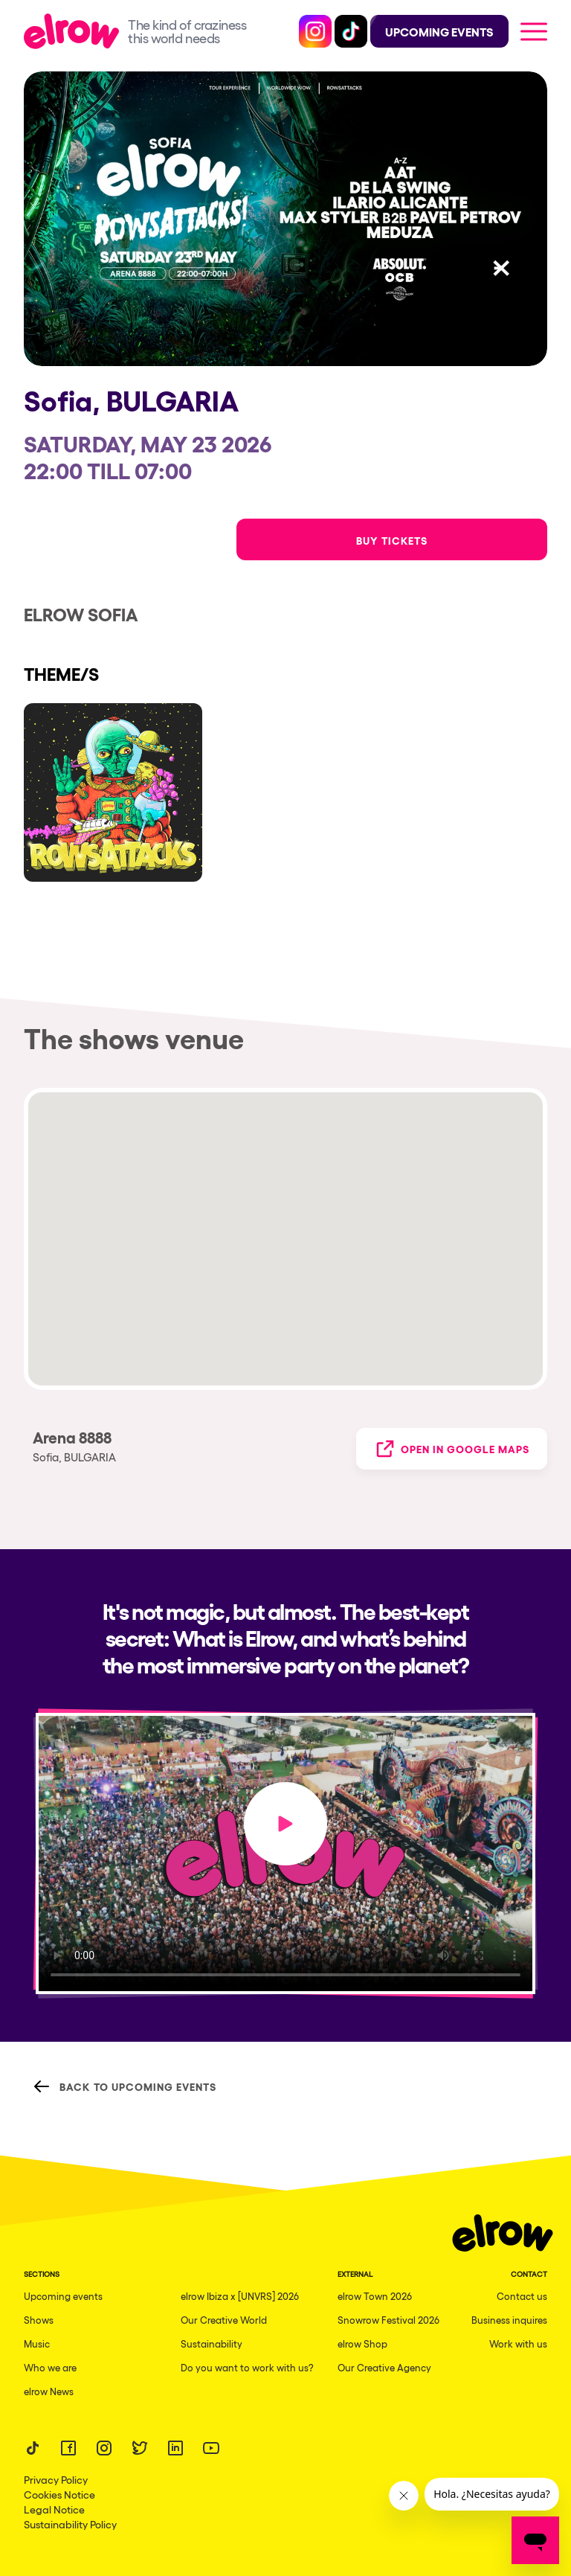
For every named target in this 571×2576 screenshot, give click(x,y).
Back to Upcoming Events (124, 2086)
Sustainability (211, 2343)
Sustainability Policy (70, 2524)
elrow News (49, 2391)
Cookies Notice (59, 2494)
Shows (39, 2319)
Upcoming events (63, 2295)
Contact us (522, 2295)
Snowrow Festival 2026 (388, 2319)
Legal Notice (54, 2509)
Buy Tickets (392, 540)
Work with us (518, 2343)
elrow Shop (362, 2343)
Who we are (50, 2367)
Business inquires (509, 2319)
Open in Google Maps (451, 1449)
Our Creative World (224, 2319)
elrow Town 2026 (375, 2295)
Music (37, 2343)
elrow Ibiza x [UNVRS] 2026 (240, 2295)
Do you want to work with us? (247, 2367)
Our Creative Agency (384, 2367)
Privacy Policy (56, 2479)
